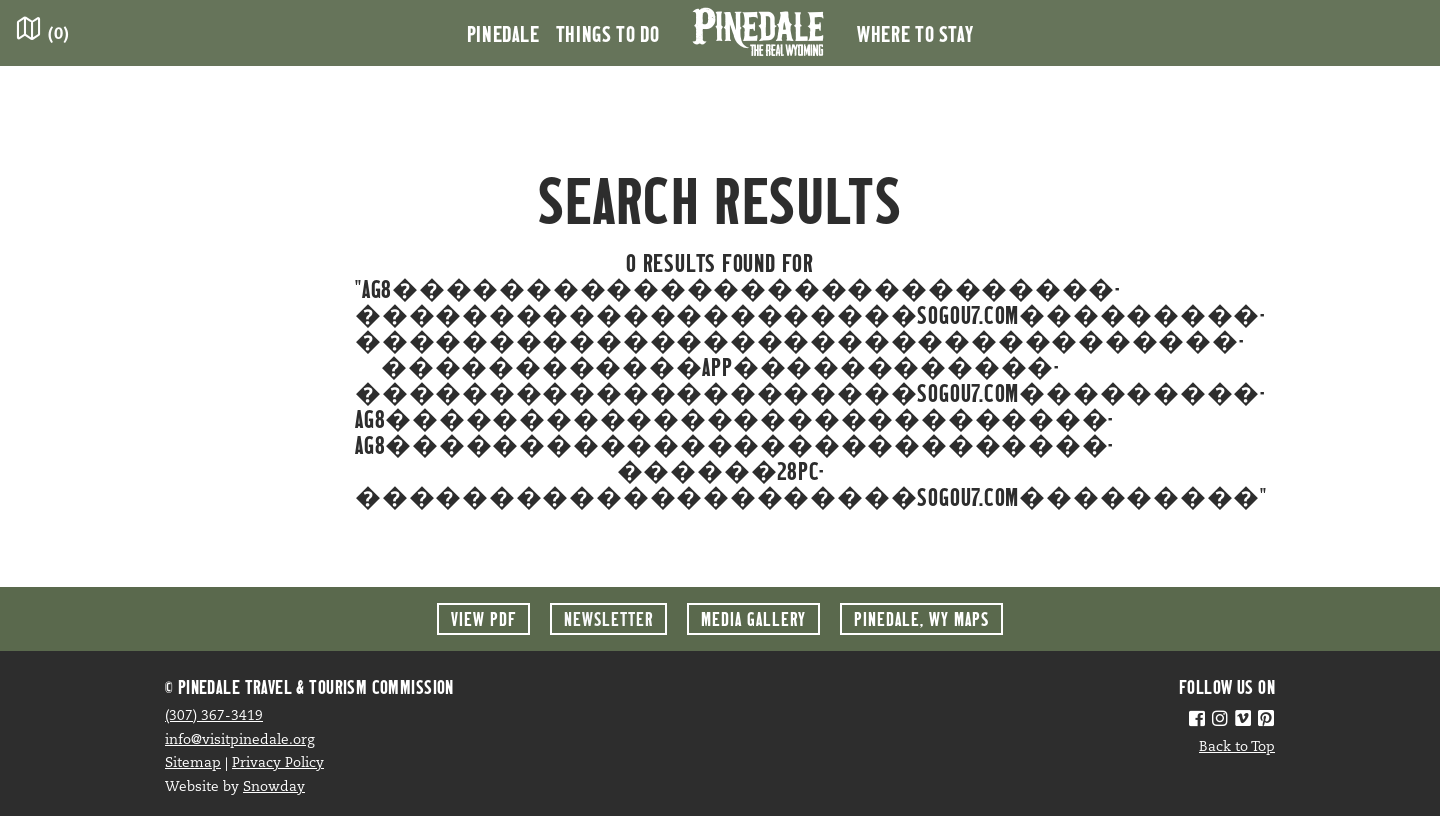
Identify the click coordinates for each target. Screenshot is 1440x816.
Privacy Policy (278, 763)
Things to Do (608, 33)
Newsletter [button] (608, 618)
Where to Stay (915, 33)
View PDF (483, 618)
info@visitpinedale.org (240, 740)
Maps (921, 618)
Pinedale (503, 33)
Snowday (274, 787)
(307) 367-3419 (214, 716)
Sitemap (193, 763)
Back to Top (1237, 747)
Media (753, 618)
